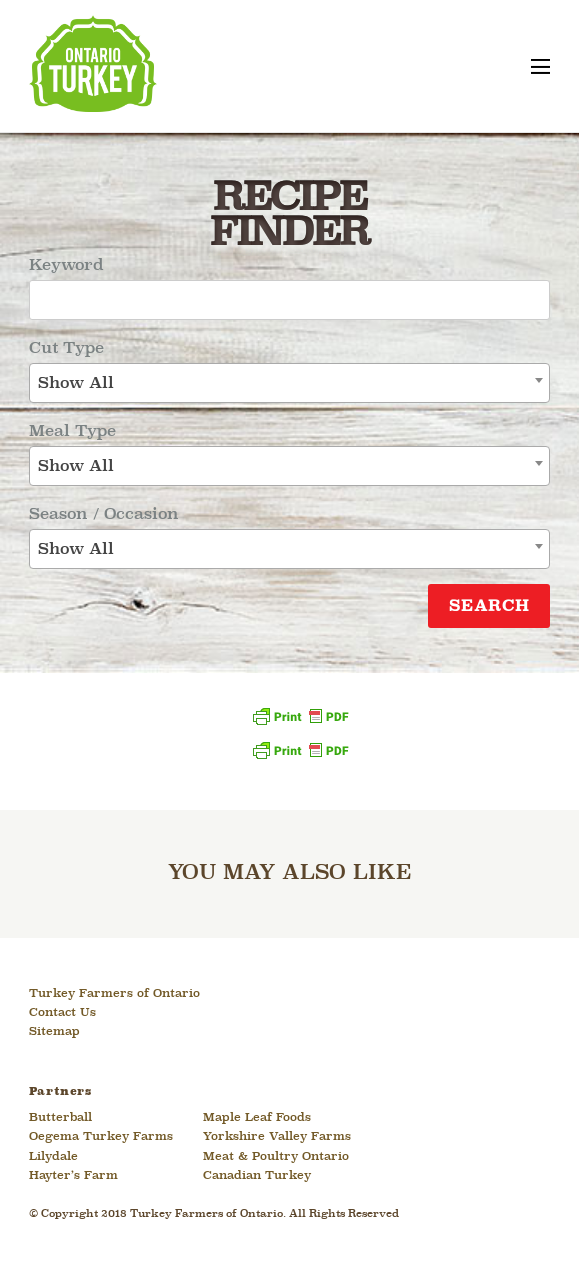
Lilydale (53, 1157)
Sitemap (54, 1032)
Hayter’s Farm (73, 1176)
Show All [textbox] (76, 383)
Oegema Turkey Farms (101, 1137)
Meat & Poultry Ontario (276, 1157)
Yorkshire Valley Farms (277, 1137)
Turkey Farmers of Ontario (114, 994)
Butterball (60, 1118)
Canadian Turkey (257, 1176)
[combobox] (289, 383)
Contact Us (62, 1013)
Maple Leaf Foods (257, 1118)
